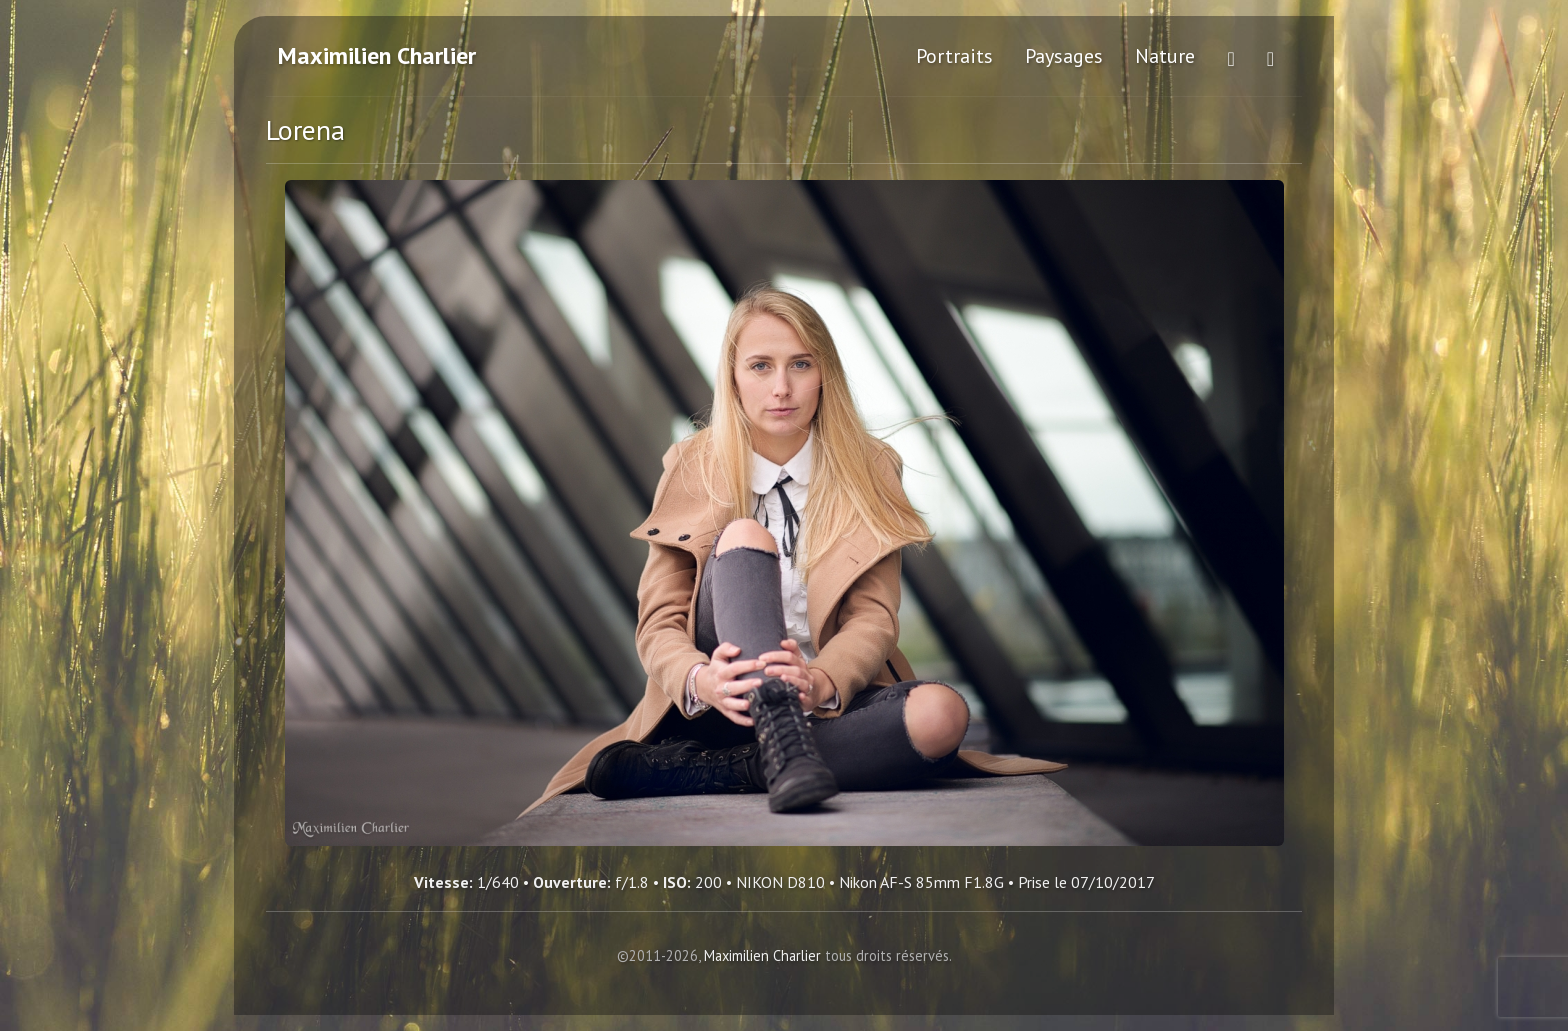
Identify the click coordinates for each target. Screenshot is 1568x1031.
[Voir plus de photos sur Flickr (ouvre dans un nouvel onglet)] (1230, 56)
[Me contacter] (1270, 56)
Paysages (1064, 56)
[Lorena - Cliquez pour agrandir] (784, 513)
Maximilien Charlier (377, 55)
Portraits (954, 56)
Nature (1165, 56)
